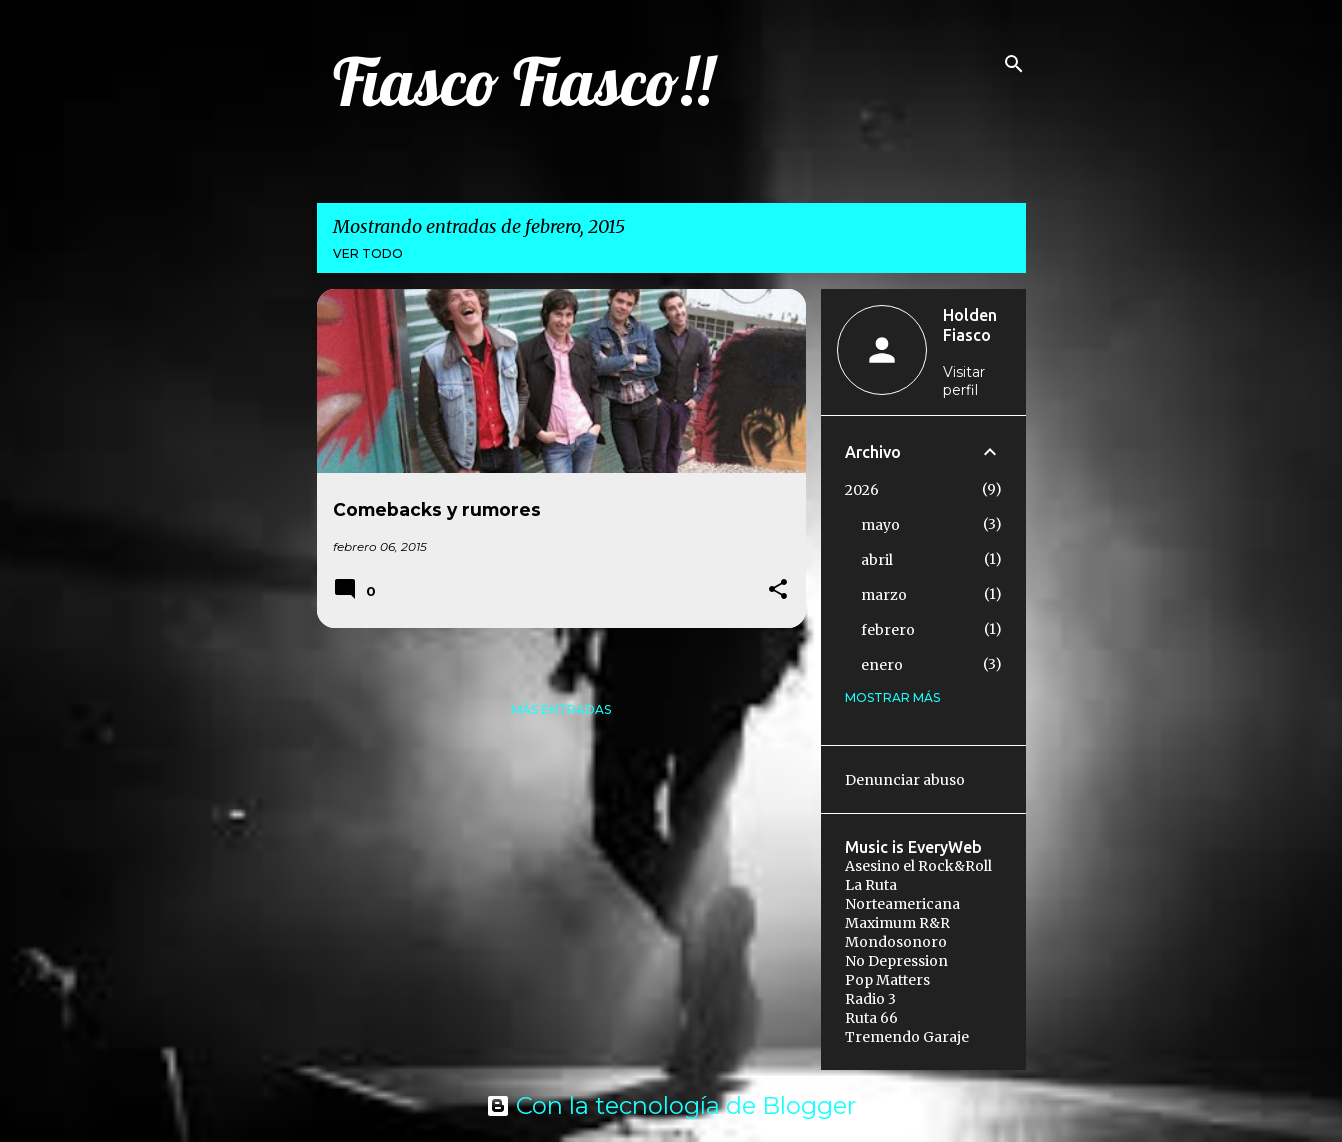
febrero (888, 630)
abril (877, 560)
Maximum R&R (897, 923)
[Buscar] (1014, 64)
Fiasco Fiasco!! (523, 81)
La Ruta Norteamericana (902, 894)
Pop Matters (887, 980)
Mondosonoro (896, 942)
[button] (778, 590)
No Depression (896, 961)
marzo (884, 595)
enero (882, 665)
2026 (862, 490)
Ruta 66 (871, 1018)
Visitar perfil (964, 381)
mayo (880, 525)
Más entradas (561, 709)
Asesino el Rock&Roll (918, 866)
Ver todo (368, 253)
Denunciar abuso (905, 780)
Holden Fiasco (970, 325)
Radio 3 (870, 999)
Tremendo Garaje (907, 1037)
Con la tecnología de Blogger (671, 1105)
